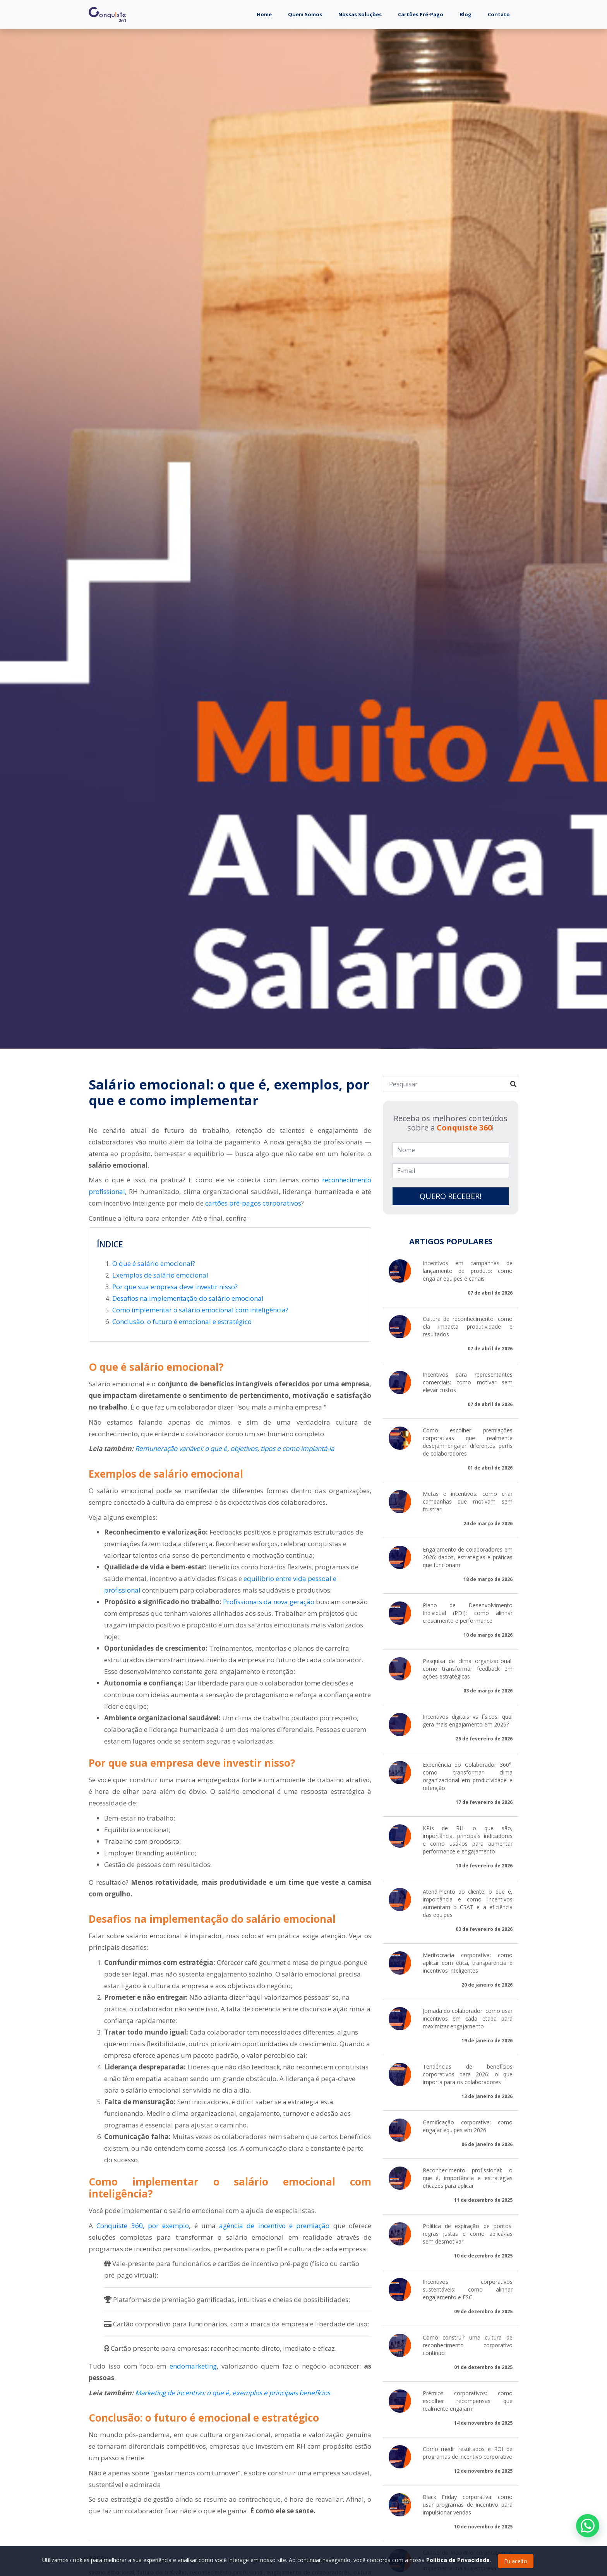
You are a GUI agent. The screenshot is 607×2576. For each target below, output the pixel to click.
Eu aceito (515, 2561)
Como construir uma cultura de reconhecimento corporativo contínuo (468, 2345)
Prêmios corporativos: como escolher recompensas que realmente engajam (468, 2400)
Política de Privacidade (458, 2560)
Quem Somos (305, 14)
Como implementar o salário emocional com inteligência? (200, 1309)
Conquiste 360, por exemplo (142, 2225)
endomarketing (193, 2366)
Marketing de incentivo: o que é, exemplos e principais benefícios (232, 2392)
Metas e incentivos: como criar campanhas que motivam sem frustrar (468, 1501)
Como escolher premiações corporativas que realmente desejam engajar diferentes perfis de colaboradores (468, 1442)
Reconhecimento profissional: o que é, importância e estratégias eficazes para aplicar (468, 2178)
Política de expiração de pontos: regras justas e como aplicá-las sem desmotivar (468, 2233)
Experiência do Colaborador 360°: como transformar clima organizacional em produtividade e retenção (468, 1776)
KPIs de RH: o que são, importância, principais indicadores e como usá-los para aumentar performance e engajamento (468, 1839)
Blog (466, 14)
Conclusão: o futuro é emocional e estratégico (182, 1321)
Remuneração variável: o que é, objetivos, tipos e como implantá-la (234, 1448)
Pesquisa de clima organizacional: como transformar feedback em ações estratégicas (468, 1668)
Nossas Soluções (360, 14)
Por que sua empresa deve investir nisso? (175, 1286)
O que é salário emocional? (153, 1263)
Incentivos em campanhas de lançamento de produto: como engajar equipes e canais (468, 1270)
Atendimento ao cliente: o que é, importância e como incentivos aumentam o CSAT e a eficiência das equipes (468, 1903)
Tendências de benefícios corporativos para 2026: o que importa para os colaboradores (468, 2074)
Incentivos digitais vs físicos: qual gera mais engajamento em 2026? (468, 1720)
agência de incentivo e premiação (274, 2225)
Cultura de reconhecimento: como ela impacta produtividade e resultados (468, 1326)
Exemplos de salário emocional (160, 1275)
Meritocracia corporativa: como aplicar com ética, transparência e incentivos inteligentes (468, 1962)
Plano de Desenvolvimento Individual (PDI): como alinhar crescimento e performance (468, 1612)
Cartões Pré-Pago (420, 14)
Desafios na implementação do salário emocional (188, 1298)
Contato (499, 14)
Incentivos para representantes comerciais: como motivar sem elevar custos (468, 1382)
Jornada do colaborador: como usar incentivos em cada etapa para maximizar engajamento (468, 2018)
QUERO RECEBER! (451, 1196)
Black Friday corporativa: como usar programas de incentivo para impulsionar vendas (468, 2504)
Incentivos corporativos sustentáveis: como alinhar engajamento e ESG (468, 2289)
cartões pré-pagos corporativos (253, 1203)
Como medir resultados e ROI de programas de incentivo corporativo (468, 2452)
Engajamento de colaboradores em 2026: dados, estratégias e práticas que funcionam (468, 1557)
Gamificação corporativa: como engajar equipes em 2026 (468, 2126)
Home (268, 14)
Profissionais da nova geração (268, 1601)
